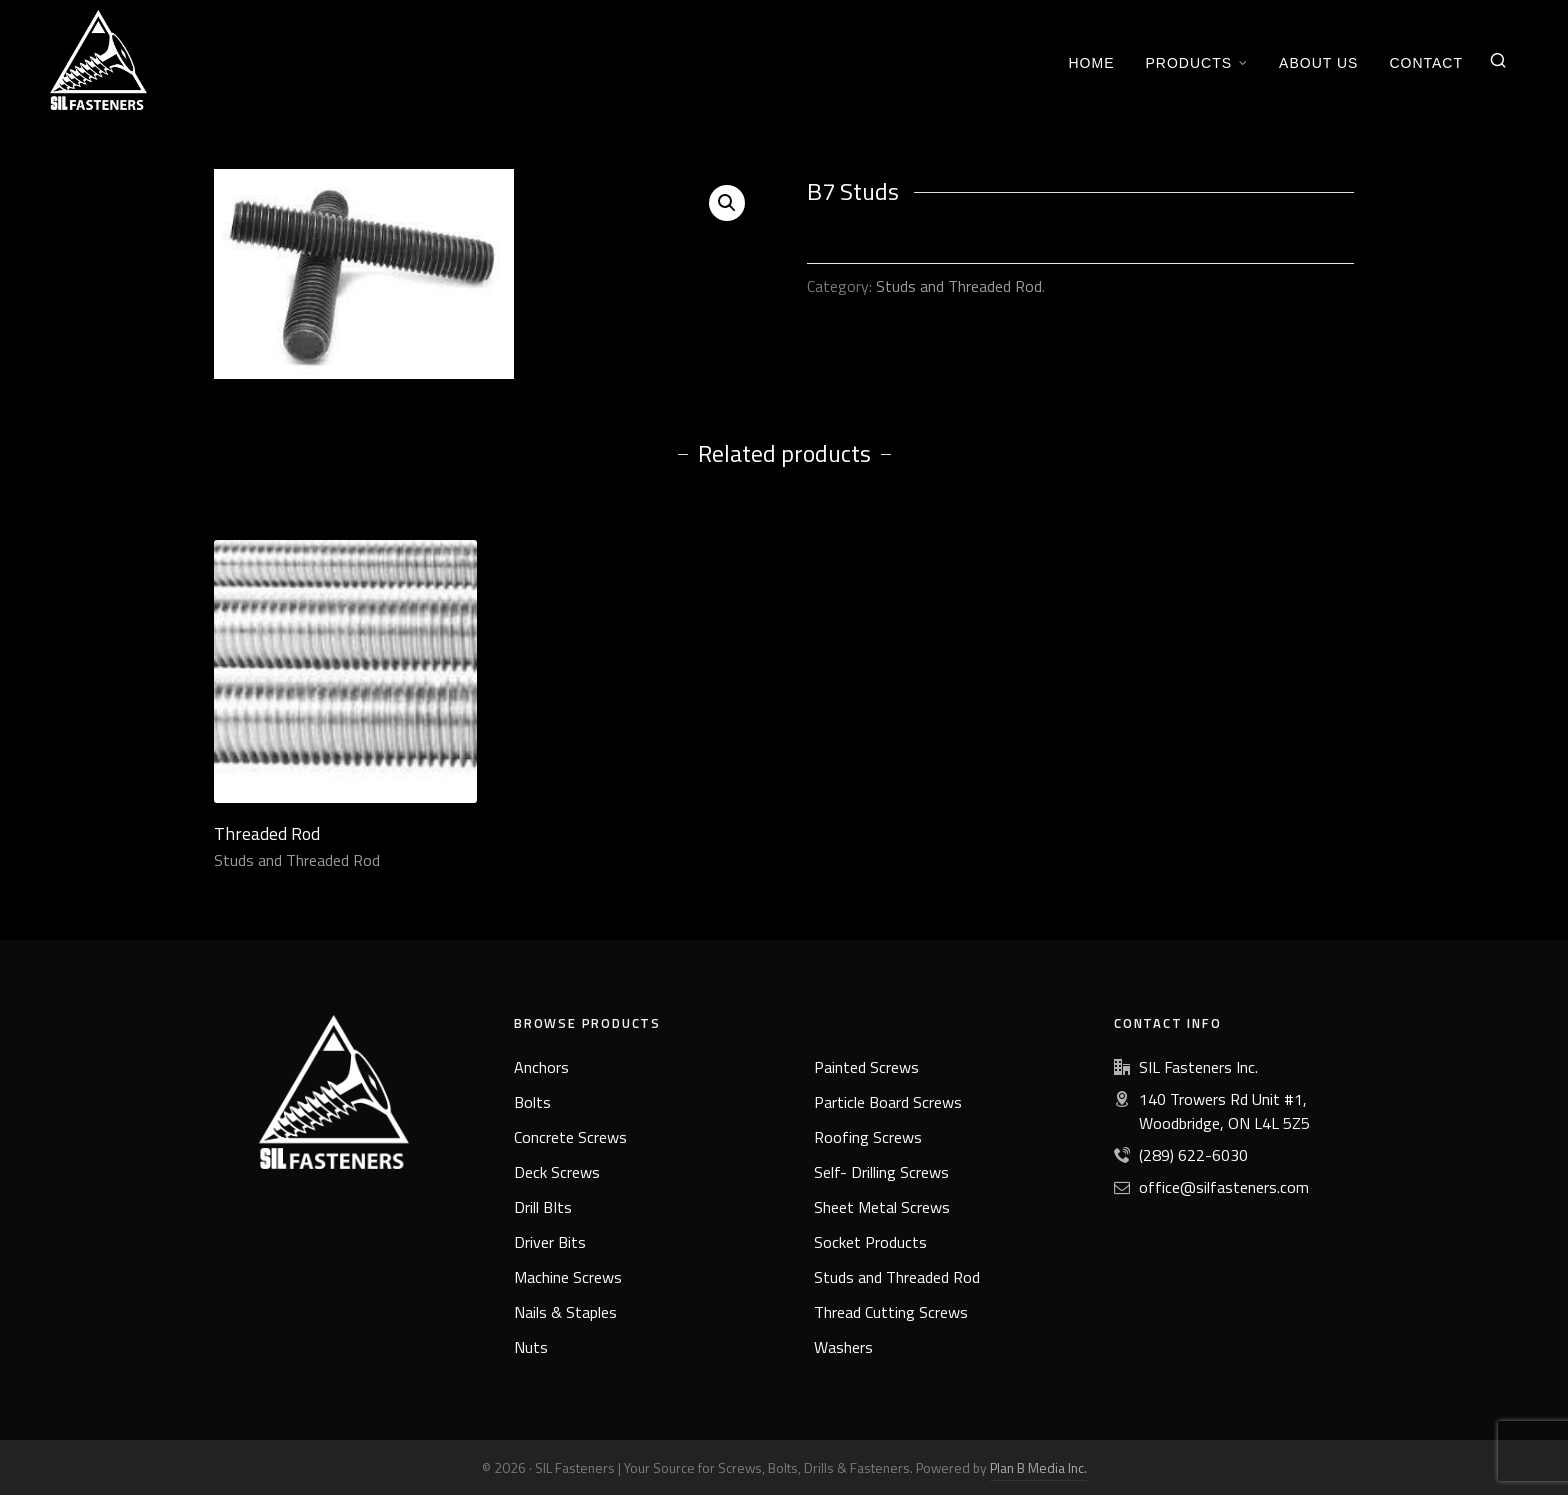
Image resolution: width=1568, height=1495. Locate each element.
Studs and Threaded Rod (959, 286)
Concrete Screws (570, 1137)
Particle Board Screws (888, 1102)
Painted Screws (866, 1067)
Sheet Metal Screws (882, 1207)
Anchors (541, 1067)
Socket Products (870, 1242)
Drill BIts (543, 1207)
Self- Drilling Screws (881, 1172)
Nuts (531, 1347)
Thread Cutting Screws (891, 1312)
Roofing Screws (868, 1137)
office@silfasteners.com (1224, 1187)
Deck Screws (557, 1172)
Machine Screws (568, 1277)
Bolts (532, 1102)
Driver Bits (550, 1242)
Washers (843, 1347)
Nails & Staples (565, 1312)
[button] (727, 203)
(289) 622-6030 (1193, 1155)
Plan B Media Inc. (1038, 1467)
